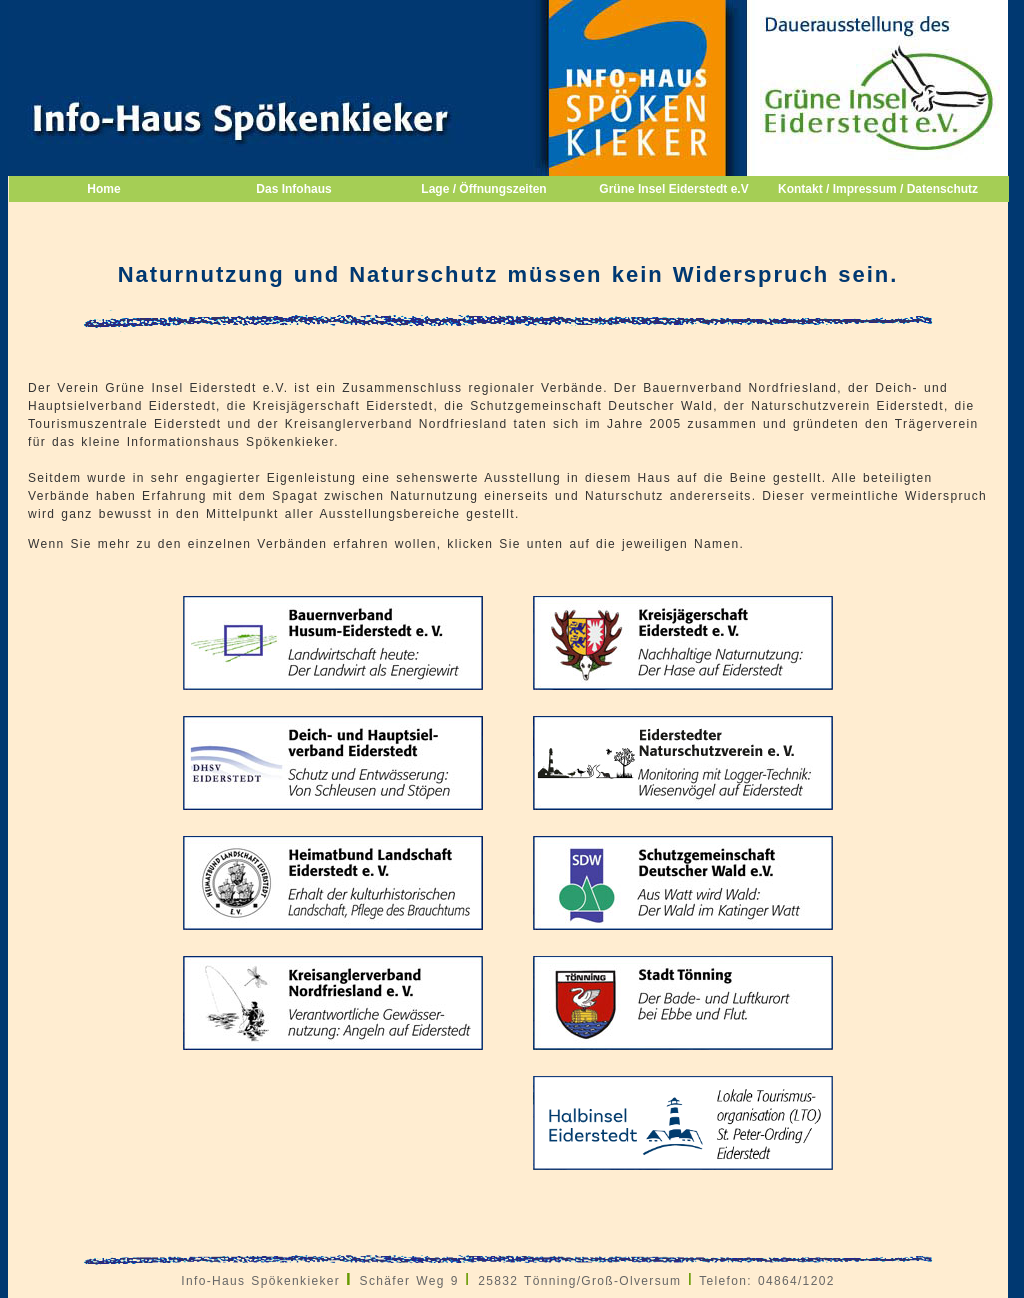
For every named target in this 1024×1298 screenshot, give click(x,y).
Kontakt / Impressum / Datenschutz (868, 189)
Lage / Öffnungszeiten (483, 189)
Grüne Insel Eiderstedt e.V (673, 189)
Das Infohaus (293, 189)
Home (103, 189)
